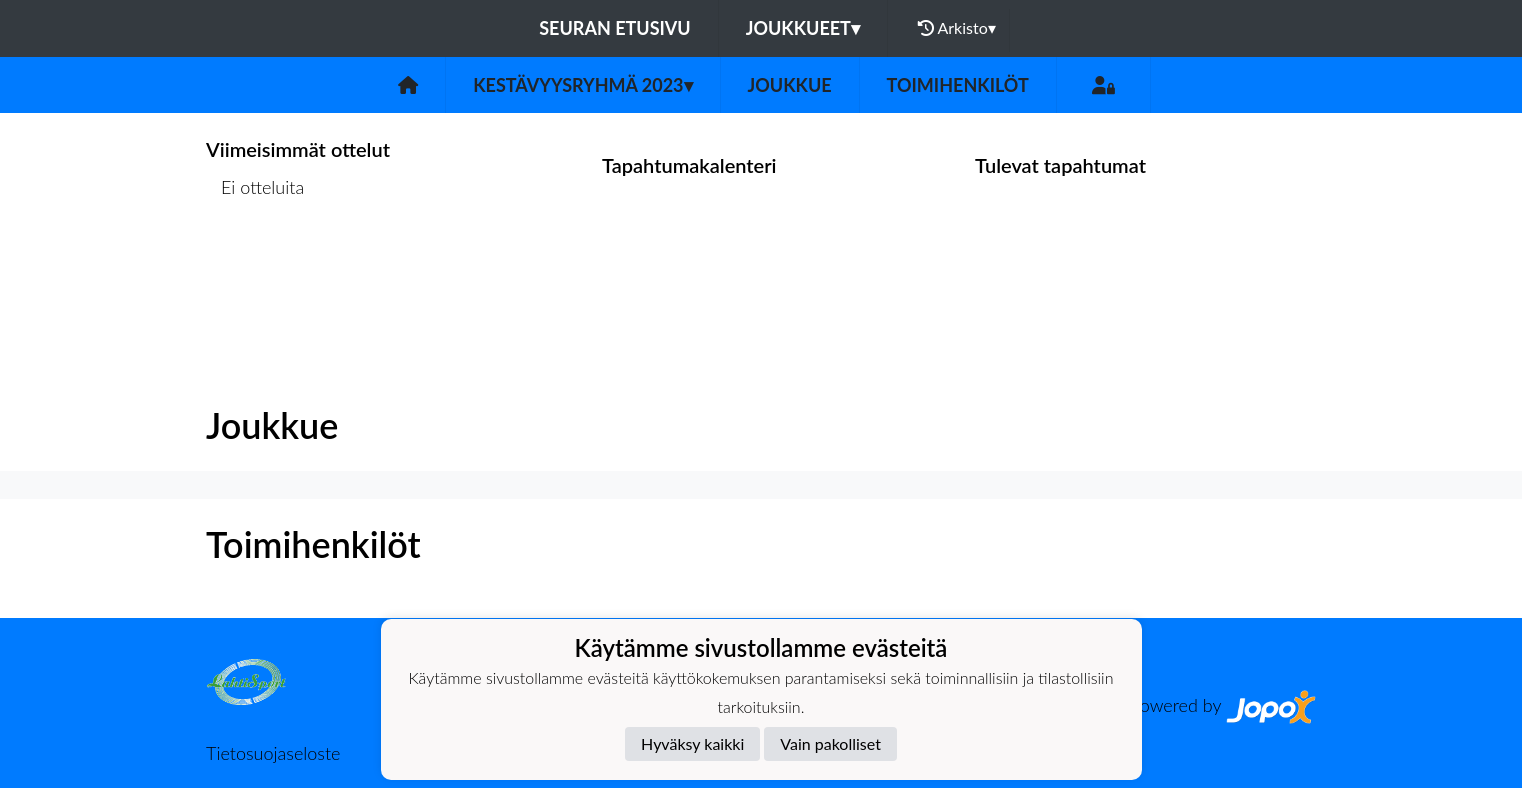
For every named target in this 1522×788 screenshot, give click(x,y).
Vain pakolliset (830, 743)
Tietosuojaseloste (273, 753)
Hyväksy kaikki (692, 743)
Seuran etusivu (615, 28)
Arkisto (957, 28)
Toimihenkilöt (958, 85)
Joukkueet (803, 28)
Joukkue (790, 85)
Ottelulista (255, 264)
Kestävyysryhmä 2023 (582, 85)
